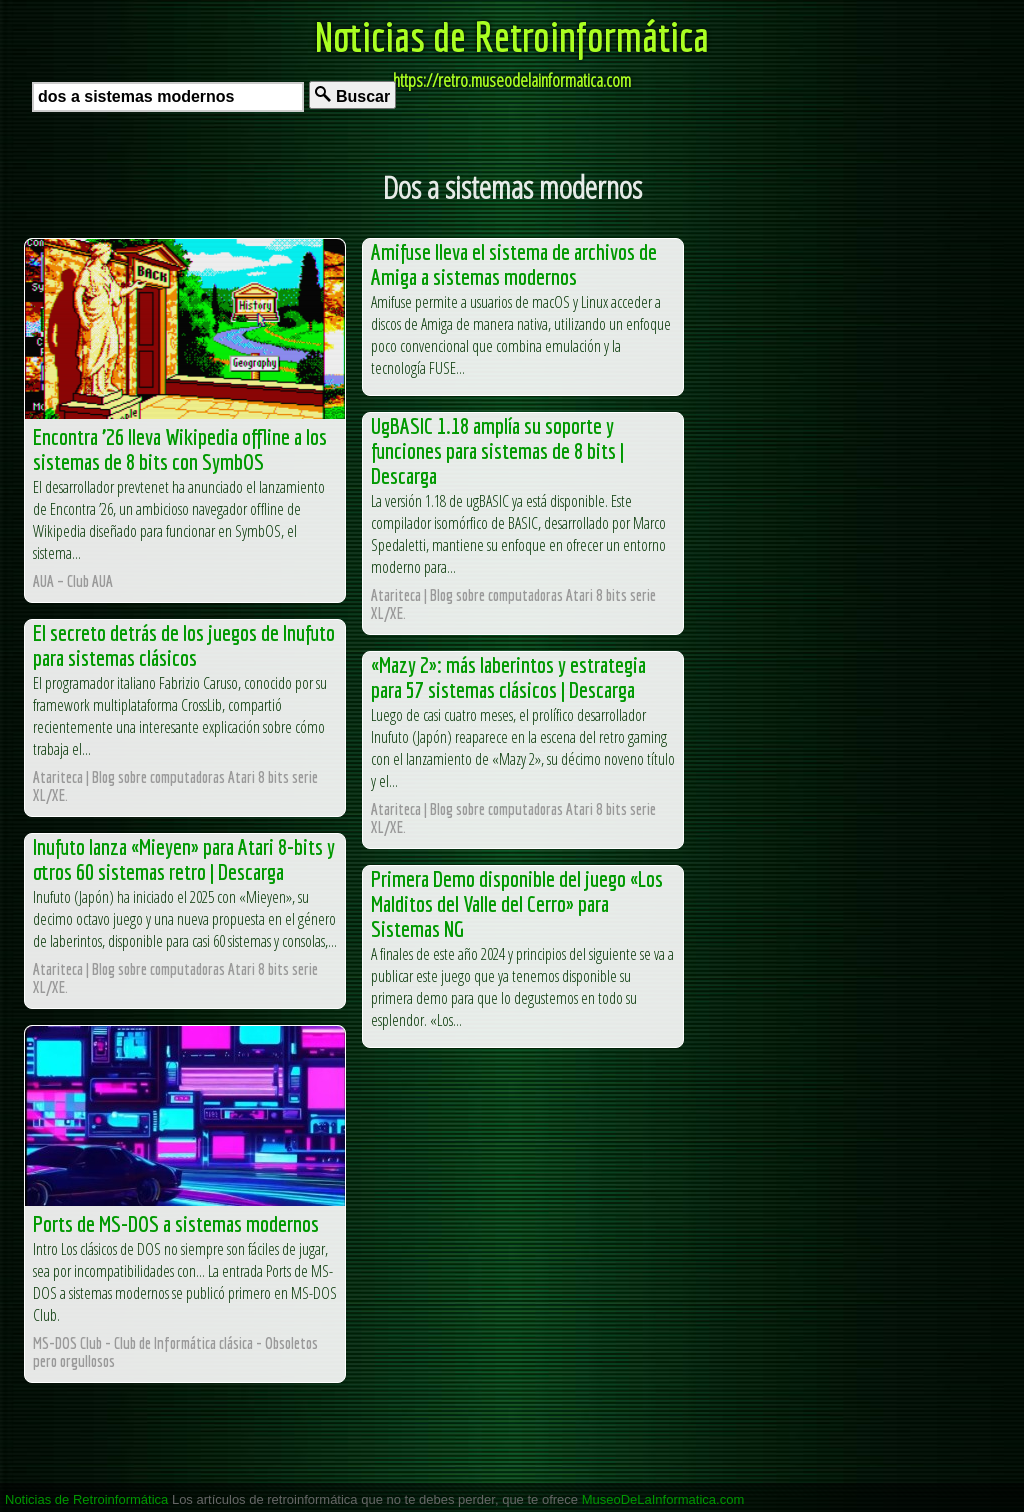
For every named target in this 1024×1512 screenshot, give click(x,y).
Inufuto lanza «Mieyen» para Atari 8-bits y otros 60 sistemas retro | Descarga (184, 859)
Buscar (352, 95)
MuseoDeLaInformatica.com (663, 1499)
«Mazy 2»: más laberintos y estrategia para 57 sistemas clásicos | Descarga (508, 677)
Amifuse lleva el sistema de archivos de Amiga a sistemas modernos (514, 264)
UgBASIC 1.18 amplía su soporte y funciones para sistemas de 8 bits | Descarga (497, 450)
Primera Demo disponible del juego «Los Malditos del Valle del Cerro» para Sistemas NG (517, 903)
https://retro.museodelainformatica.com (512, 80)
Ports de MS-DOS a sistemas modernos (176, 1223)
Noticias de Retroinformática (512, 36)
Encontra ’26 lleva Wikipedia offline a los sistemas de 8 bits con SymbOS (180, 449)
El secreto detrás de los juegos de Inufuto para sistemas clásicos (184, 645)
